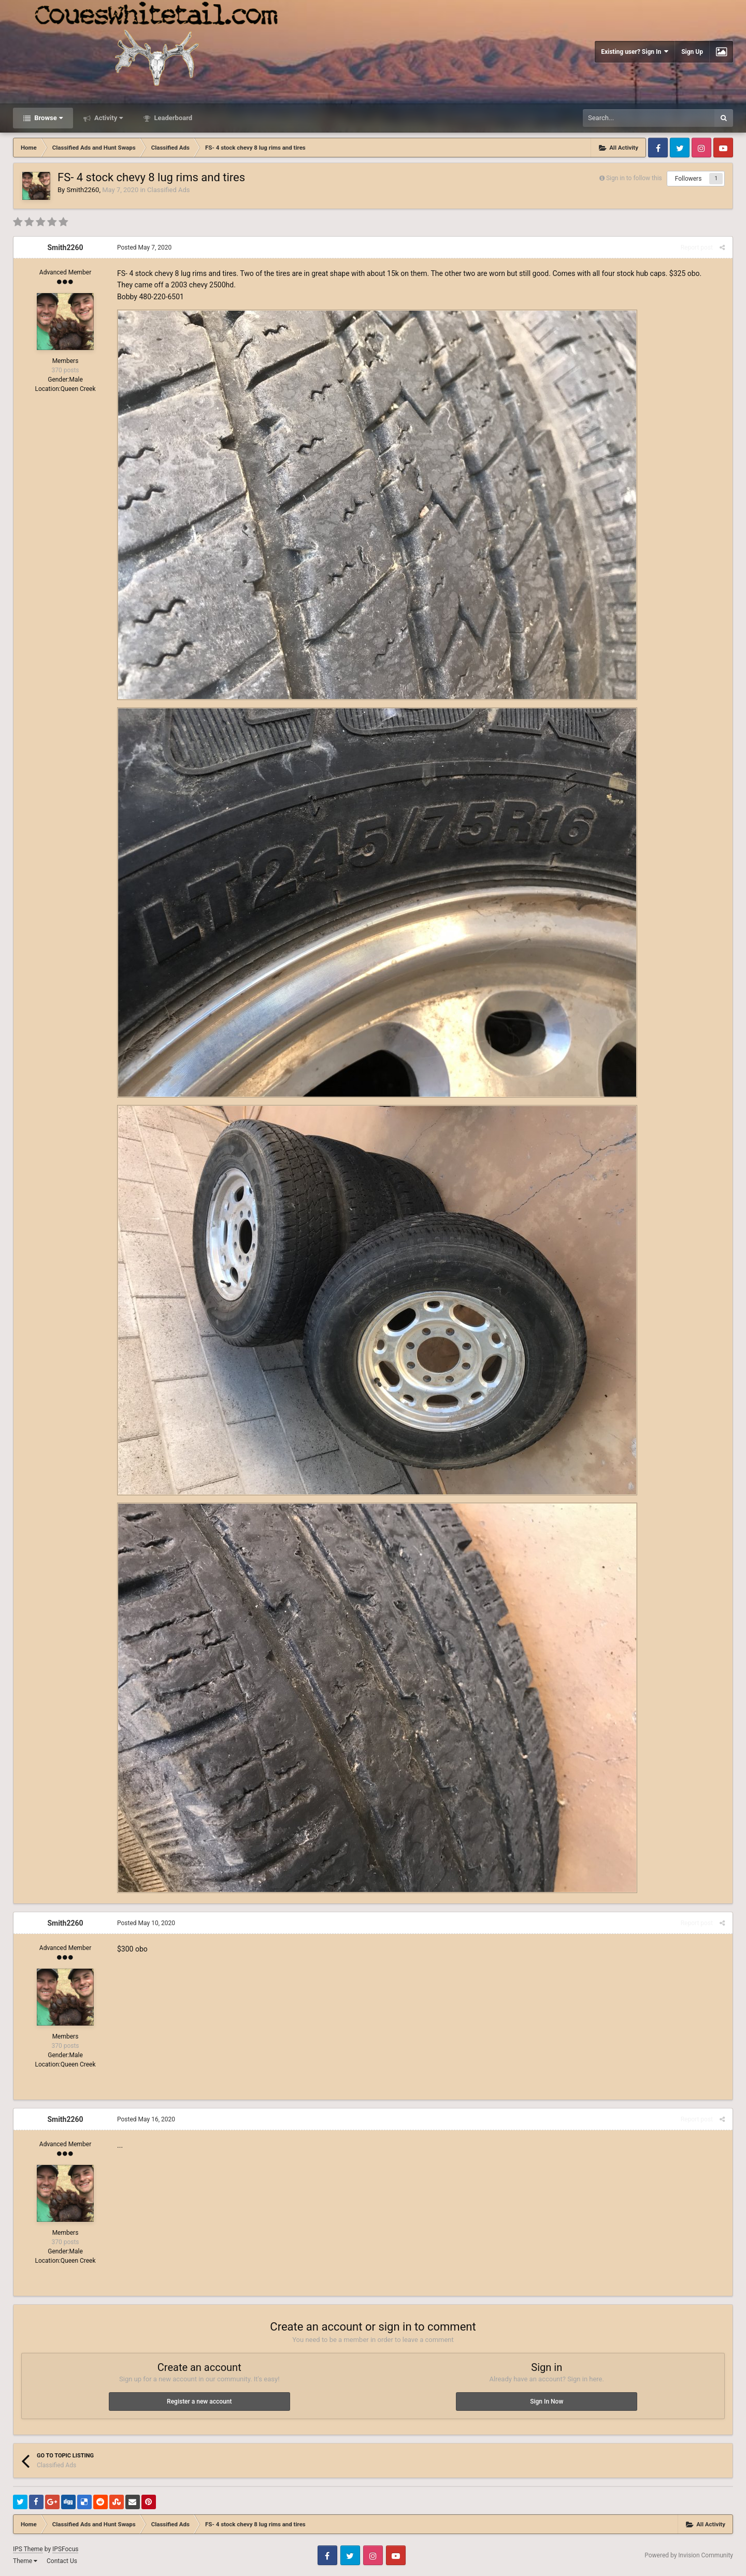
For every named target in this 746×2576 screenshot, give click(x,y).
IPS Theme (28, 2549)
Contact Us (62, 2561)
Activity (108, 118)
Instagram (701, 147)
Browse (48, 118)
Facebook (658, 147)
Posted (144, 247)
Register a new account (199, 2401)
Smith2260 (82, 190)
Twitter (680, 147)
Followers (688, 178)
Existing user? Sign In (634, 51)
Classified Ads (168, 190)
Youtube (723, 147)
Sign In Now (546, 2401)
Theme (25, 2561)
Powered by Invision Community (688, 2555)
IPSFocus (65, 2549)
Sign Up (692, 51)
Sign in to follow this (634, 178)
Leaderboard (172, 118)
